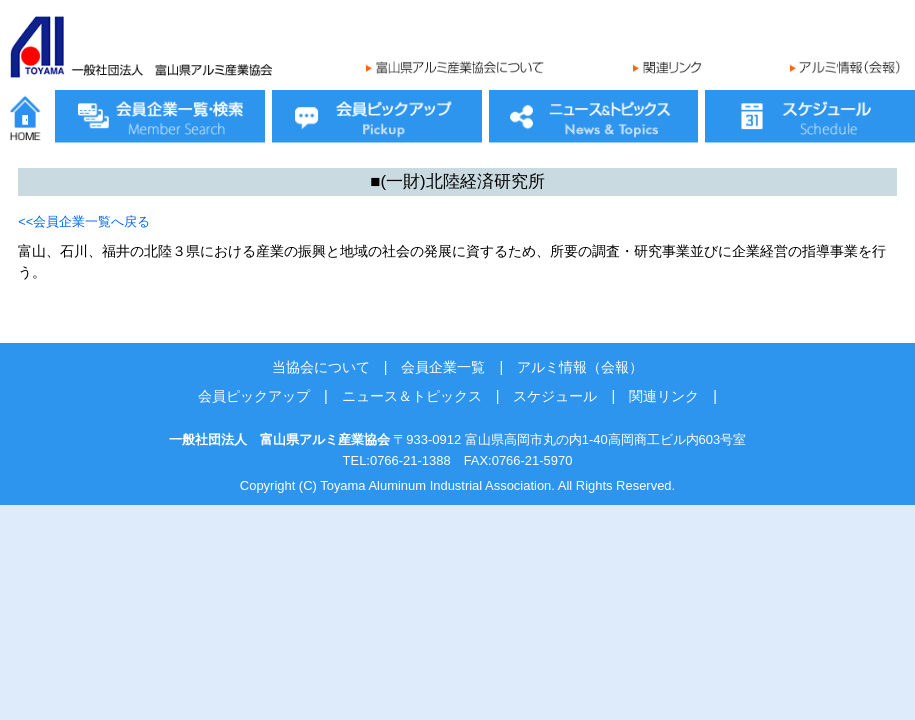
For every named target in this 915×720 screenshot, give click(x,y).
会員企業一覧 (443, 367)
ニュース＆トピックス (412, 396)
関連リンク (664, 396)
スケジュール (555, 396)
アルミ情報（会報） (580, 367)
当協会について (321, 367)
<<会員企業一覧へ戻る (84, 221)
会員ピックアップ (254, 396)
